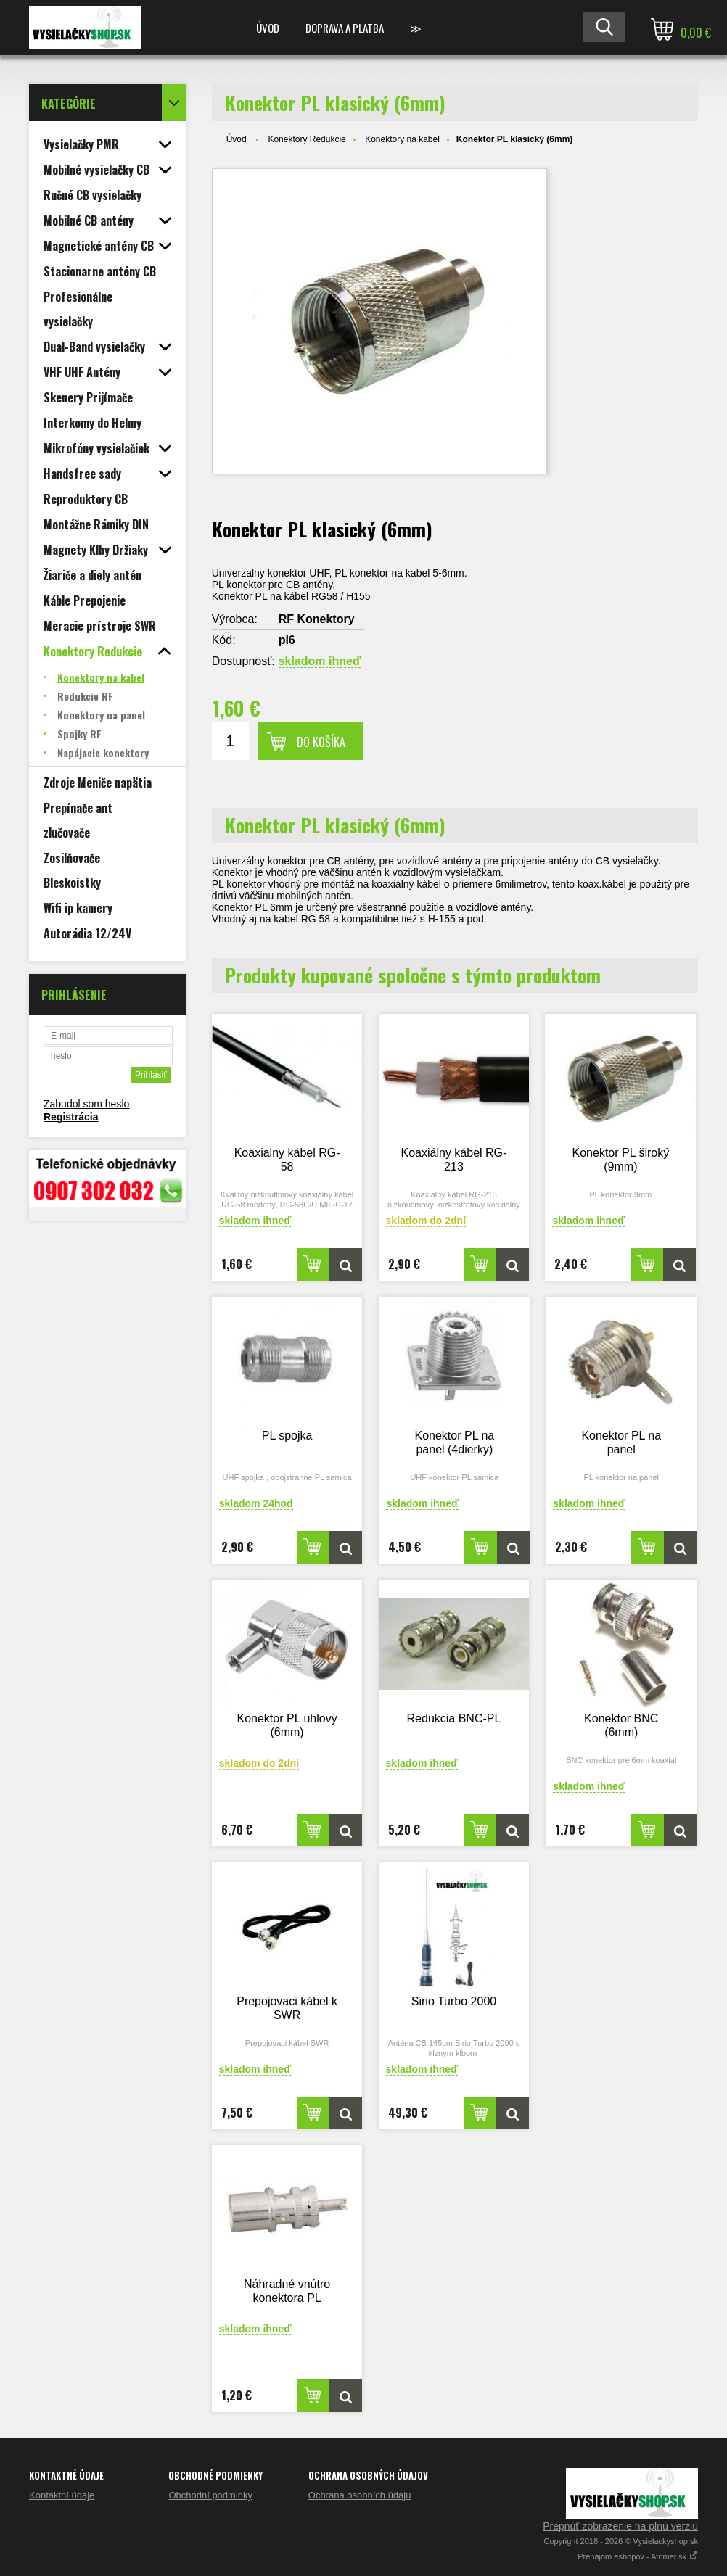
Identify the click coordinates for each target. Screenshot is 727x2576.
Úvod (267, 28)
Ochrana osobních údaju (359, 2495)
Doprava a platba (344, 28)
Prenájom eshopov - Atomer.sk (638, 2556)
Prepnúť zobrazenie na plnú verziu (620, 2526)
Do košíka (321, 742)
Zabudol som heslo (86, 1104)
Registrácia (71, 1117)
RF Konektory (317, 619)
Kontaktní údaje (61, 2495)
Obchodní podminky (210, 2495)
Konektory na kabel (402, 139)
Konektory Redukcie (306, 139)
